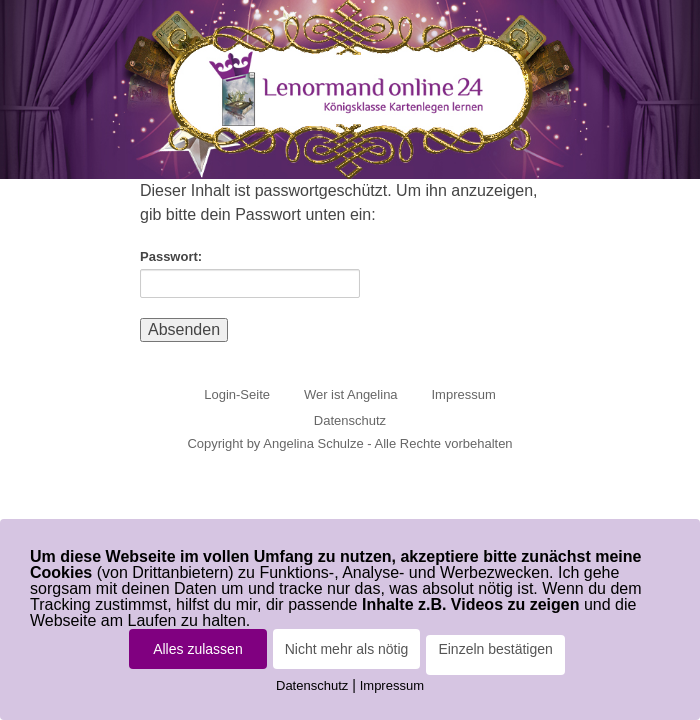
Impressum (463, 394)
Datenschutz (350, 420)
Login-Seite (237, 394)
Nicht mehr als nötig (347, 649)
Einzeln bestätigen (495, 649)
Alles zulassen (198, 649)
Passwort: (250, 273)
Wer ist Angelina (351, 394)
